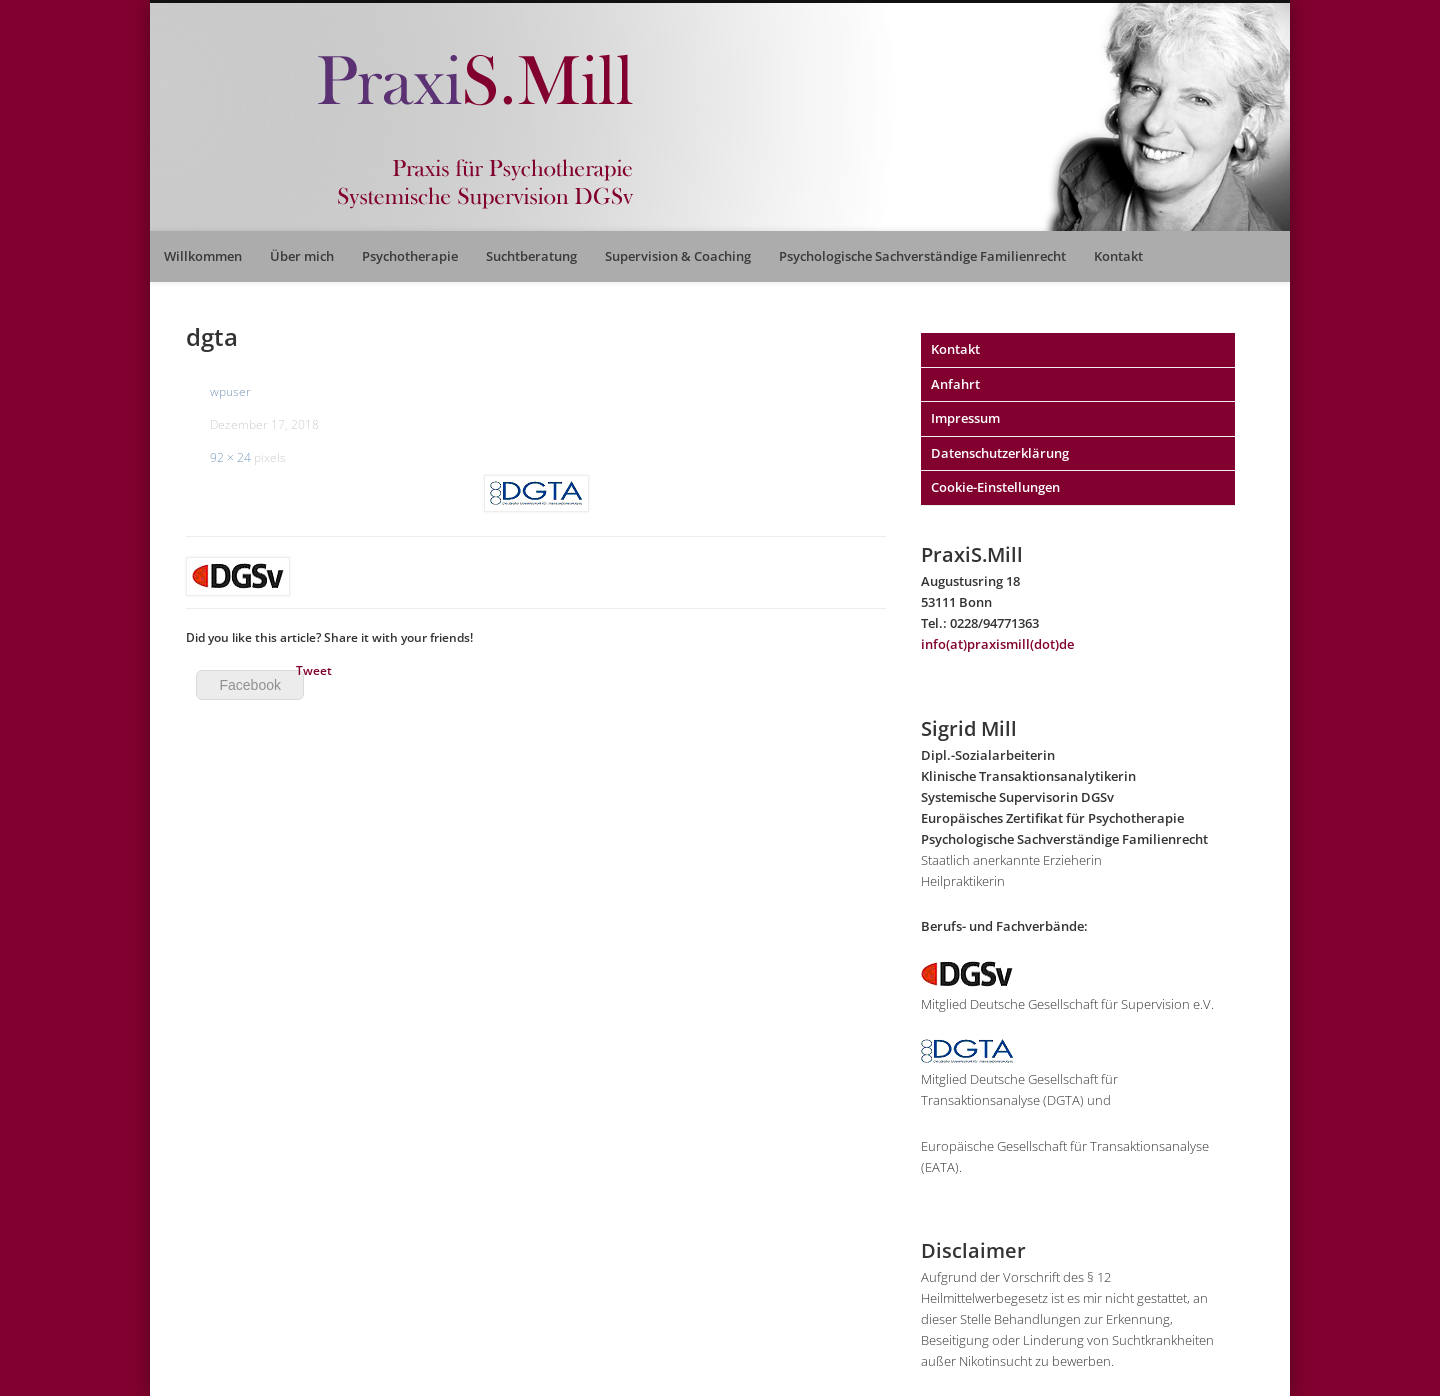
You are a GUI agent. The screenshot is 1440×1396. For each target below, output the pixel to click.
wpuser (230, 391)
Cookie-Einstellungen (995, 487)
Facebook (249, 685)
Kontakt (1118, 256)
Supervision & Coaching (678, 256)
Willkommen (203, 256)
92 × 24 (230, 457)
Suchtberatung (531, 256)
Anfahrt (955, 384)
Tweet (314, 670)
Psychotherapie (410, 256)
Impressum (965, 418)
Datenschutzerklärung (1000, 453)
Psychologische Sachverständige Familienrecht (922, 256)
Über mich (302, 256)
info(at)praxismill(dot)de (997, 644)
